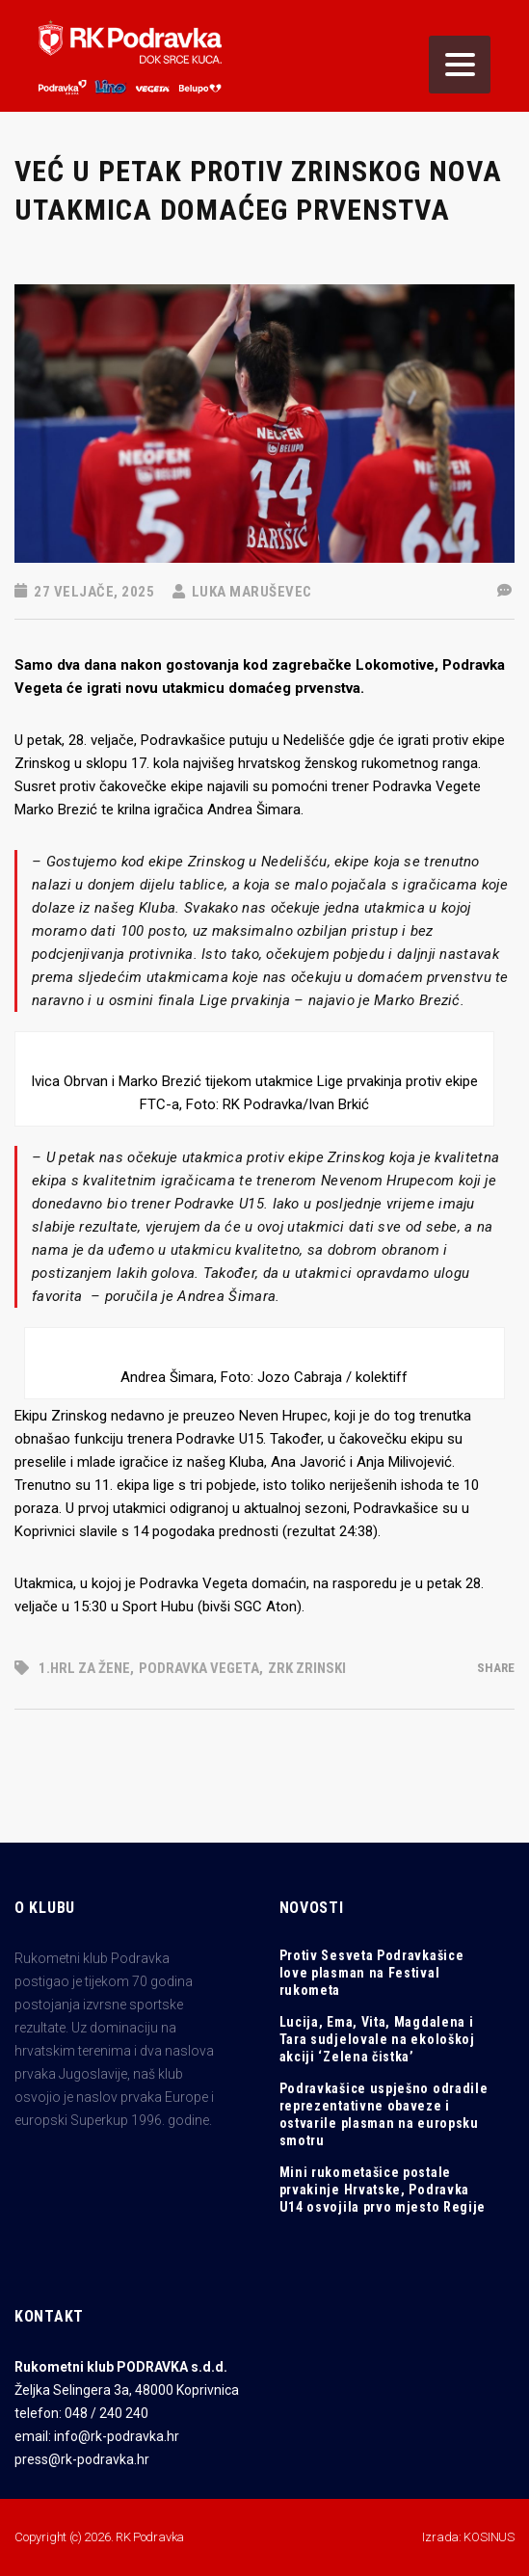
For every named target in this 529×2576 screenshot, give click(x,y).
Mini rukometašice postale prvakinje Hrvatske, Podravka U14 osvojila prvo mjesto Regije (383, 2189)
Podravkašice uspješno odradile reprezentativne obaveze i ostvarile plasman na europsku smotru (384, 2114)
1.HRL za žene (84, 1668)
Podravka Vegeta (199, 1668)
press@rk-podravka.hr (81, 2459)
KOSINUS (489, 2537)
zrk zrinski (307, 1668)
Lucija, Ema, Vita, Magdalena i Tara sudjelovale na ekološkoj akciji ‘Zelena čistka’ (377, 2039)
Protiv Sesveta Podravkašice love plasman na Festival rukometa (371, 1973)
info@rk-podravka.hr (116, 2436)
